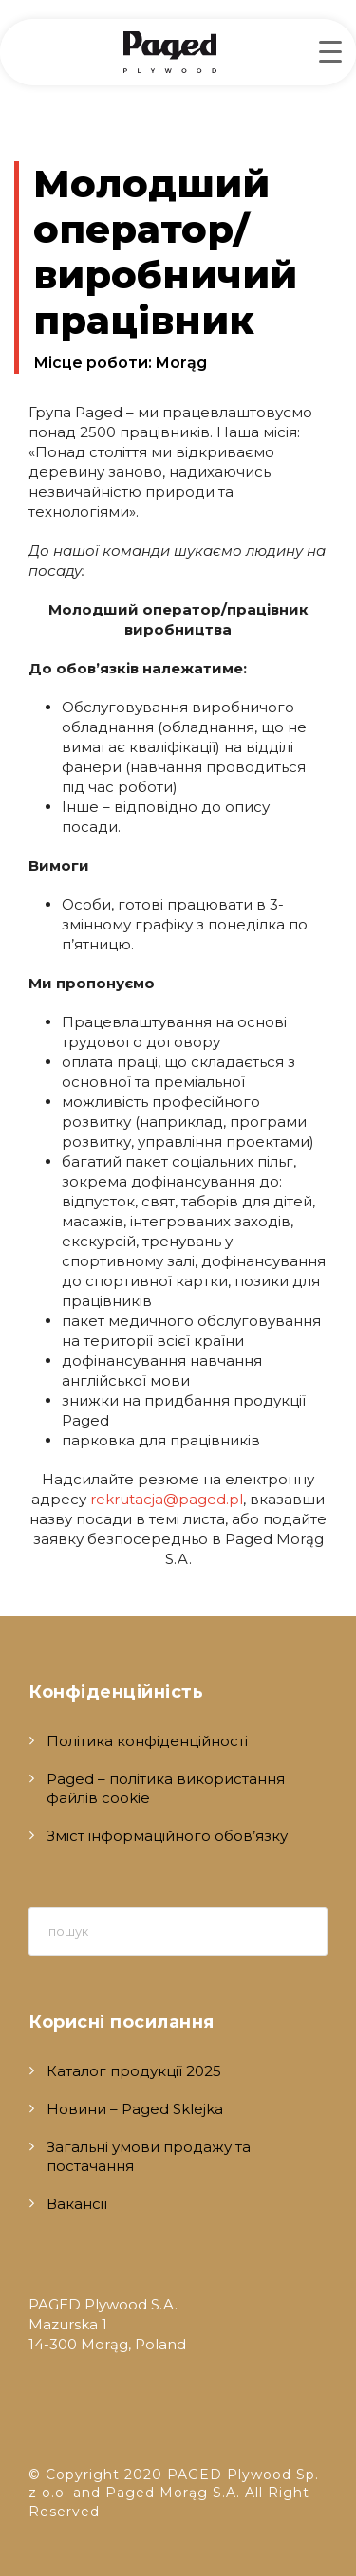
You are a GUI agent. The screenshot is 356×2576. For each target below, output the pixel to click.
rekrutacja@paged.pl (166, 1499)
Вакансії (77, 2204)
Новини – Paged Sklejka (135, 2109)
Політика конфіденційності (147, 1741)
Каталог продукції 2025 (134, 2071)
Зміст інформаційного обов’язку (167, 1836)
